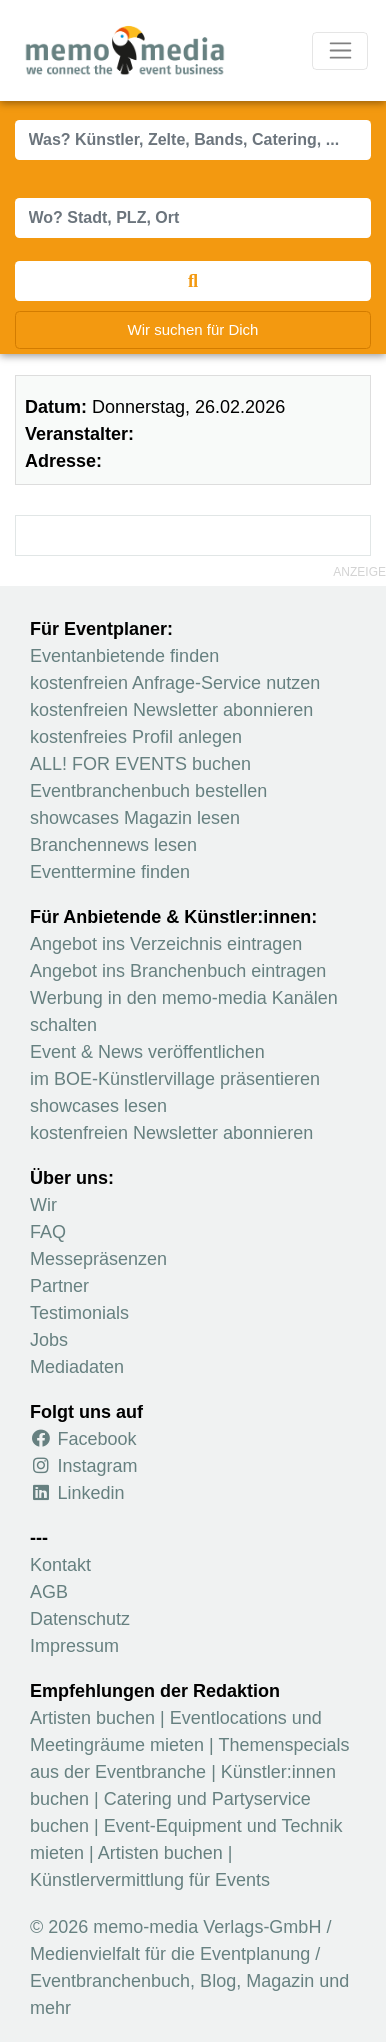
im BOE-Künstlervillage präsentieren (175, 1079)
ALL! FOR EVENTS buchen (140, 764)
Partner (59, 1286)
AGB (49, 1592)
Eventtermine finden (110, 872)
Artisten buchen (92, 1718)
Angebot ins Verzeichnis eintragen (166, 944)
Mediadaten (77, 1367)
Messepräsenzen (98, 1259)
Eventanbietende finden (124, 656)
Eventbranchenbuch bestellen (148, 791)
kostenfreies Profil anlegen (136, 737)
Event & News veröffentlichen (147, 1052)
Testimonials (79, 1313)
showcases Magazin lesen (135, 818)
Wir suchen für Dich (193, 329)
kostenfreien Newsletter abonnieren (171, 710)
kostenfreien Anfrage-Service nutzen (175, 683)
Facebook (83, 1439)
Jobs (49, 1340)
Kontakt (60, 1565)
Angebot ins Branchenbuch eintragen (178, 971)
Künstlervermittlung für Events (150, 1880)
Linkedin (77, 1493)
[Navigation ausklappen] (340, 51)
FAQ (48, 1232)
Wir (43, 1205)
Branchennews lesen (113, 845)
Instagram (84, 1466)
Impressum (74, 1646)
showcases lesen (98, 1106)
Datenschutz (80, 1619)
